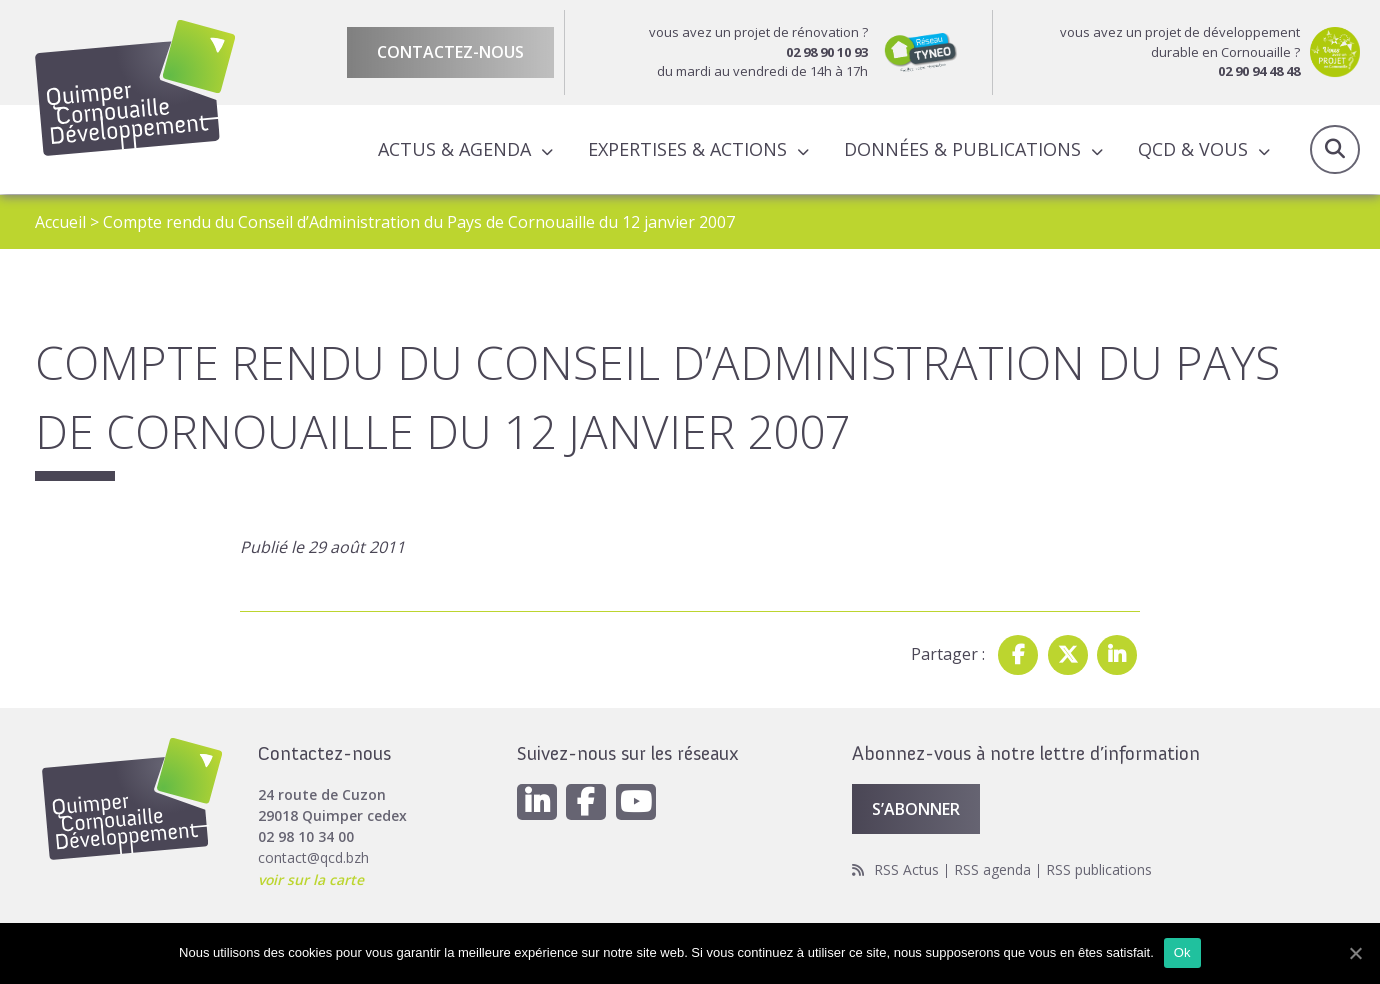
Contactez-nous (450, 52)
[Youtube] (637, 802)
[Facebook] (587, 802)
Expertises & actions (687, 149)
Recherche (1335, 150)
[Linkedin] (537, 802)
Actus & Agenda (454, 149)
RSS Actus (906, 868)
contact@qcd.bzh (313, 857)
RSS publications (1099, 868)
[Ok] (1355, 953)
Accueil (60, 222)
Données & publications (962, 149)
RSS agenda (992, 868)
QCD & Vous (1193, 149)
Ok (1182, 952)
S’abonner (916, 809)
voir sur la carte (311, 878)
